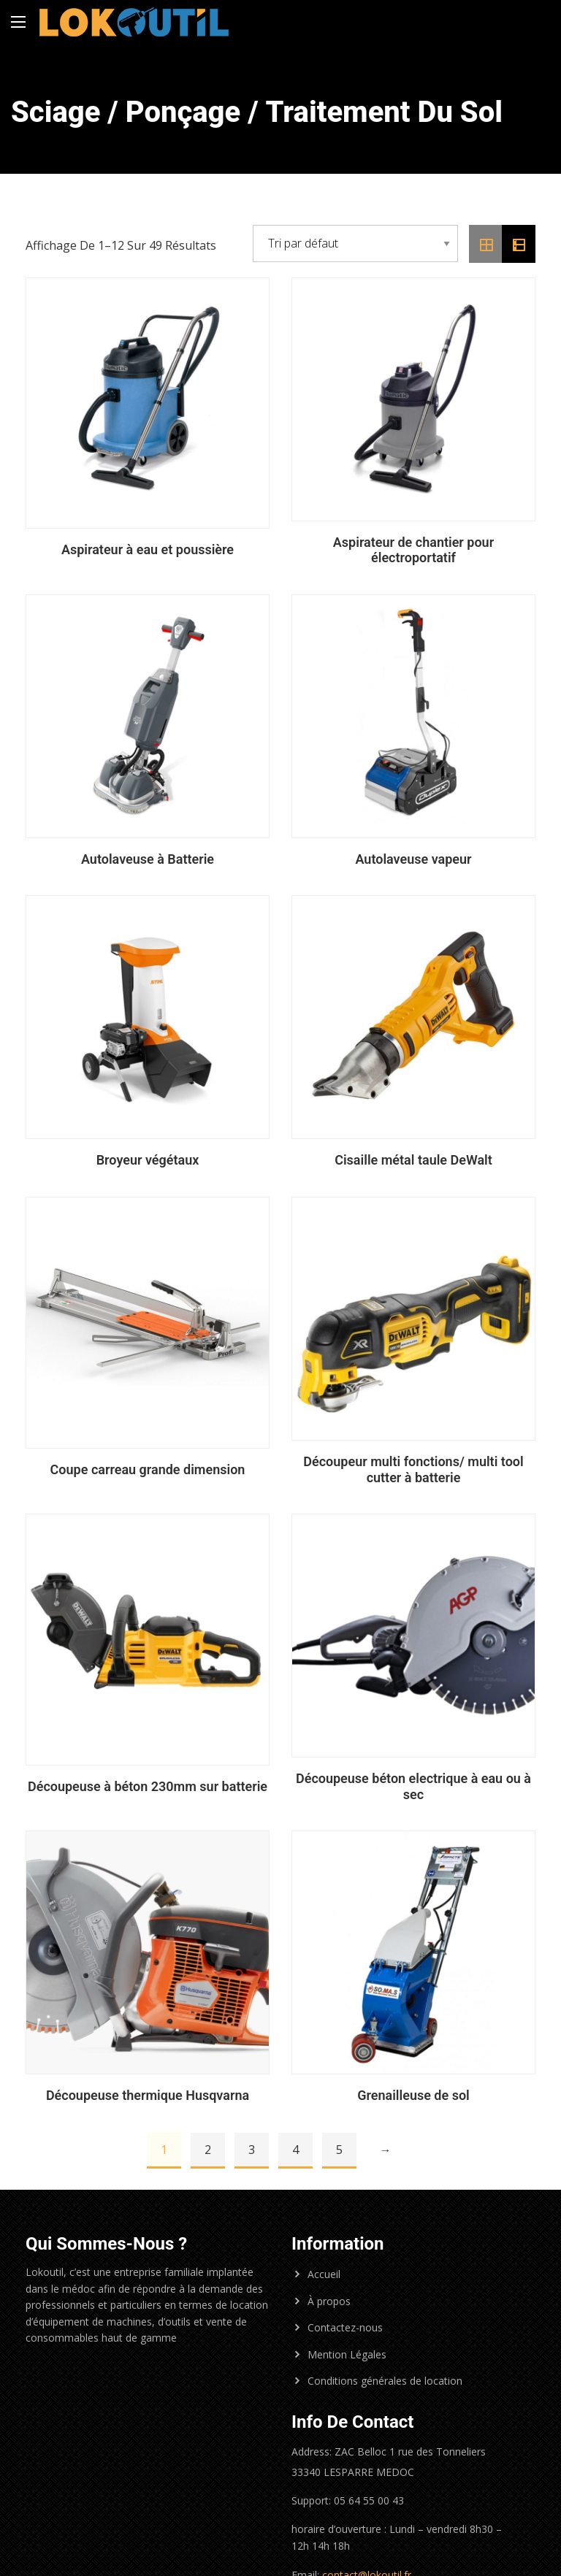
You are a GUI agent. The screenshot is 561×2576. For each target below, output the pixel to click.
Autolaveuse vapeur (413, 859)
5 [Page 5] (339, 2150)
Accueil (324, 2274)
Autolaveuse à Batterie (147, 859)
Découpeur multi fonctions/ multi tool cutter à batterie (413, 1469)
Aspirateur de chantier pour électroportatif (413, 550)
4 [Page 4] (295, 2150)
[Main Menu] (18, 22)
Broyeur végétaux (147, 1160)
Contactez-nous (345, 2327)
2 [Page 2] (208, 2150)
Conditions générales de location (385, 2381)
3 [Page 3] (251, 2150)
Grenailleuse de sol (413, 2095)
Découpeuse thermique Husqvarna (147, 2095)
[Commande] (355, 243)
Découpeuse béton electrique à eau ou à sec (413, 1786)
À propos (329, 2301)
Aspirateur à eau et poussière (147, 549)
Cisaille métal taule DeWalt (413, 1160)
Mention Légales (347, 2354)
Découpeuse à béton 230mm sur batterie (147, 1786)
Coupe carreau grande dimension (147, 1469)
